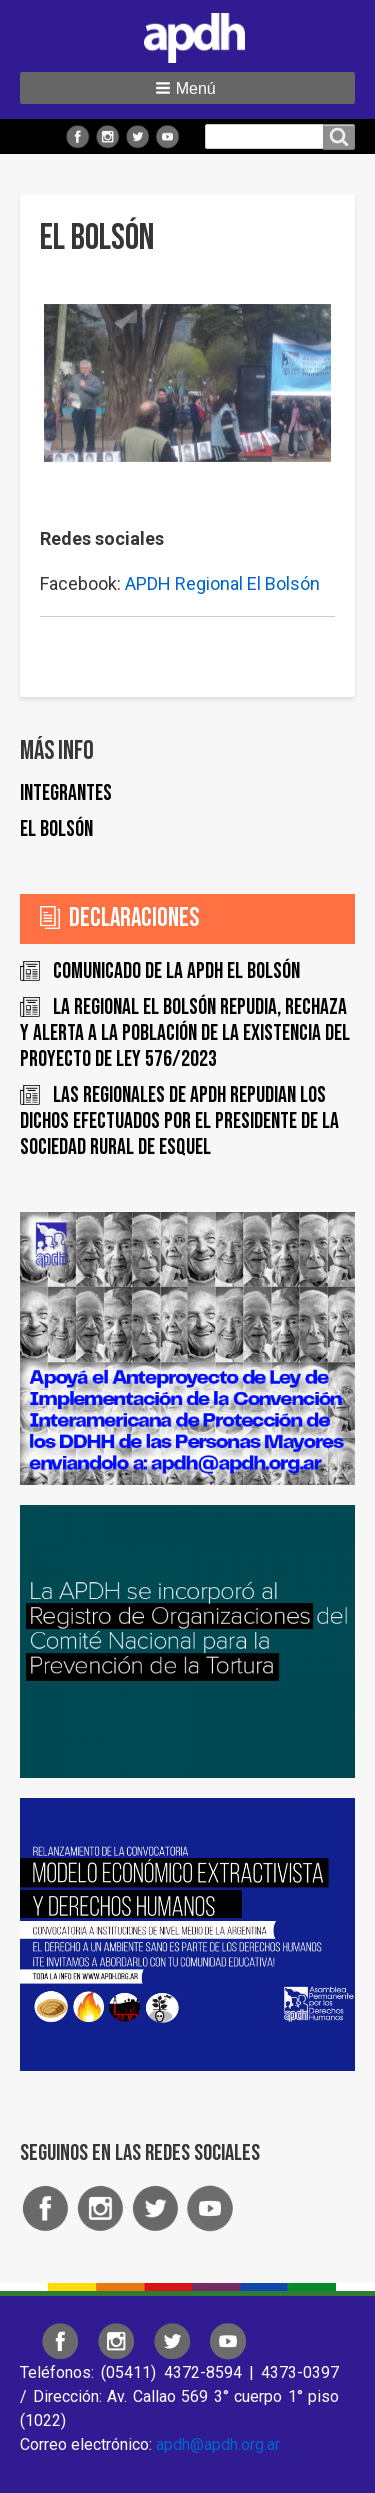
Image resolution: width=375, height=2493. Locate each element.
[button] (187, 88)
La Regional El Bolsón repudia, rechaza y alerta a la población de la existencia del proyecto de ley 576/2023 (185, 1033)
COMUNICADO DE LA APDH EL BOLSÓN (176, 971)
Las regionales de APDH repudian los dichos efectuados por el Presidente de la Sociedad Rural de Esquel (179, 1121)
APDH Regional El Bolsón (222, 583)
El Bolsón (56, 829)
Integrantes (66, 793)
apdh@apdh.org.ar (218, 2444)
